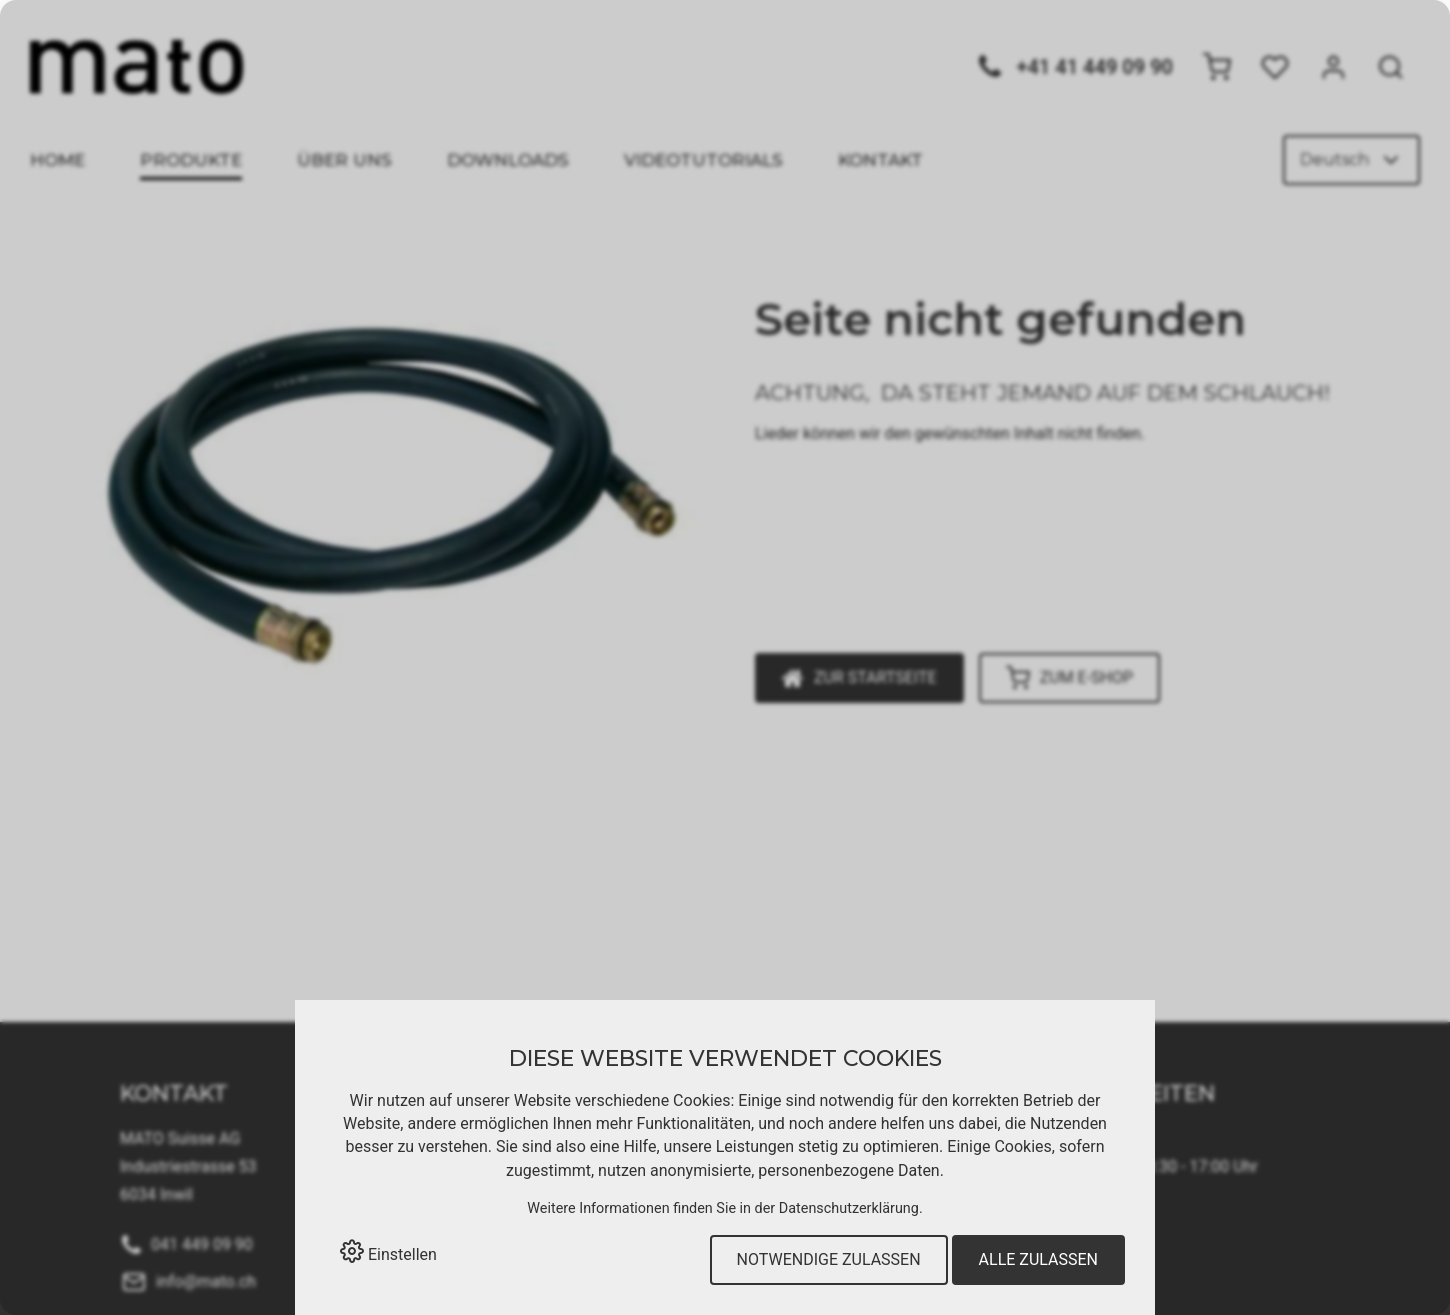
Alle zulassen (1038, 1259)
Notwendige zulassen (829, 1259)
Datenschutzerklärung (849, 1208)
